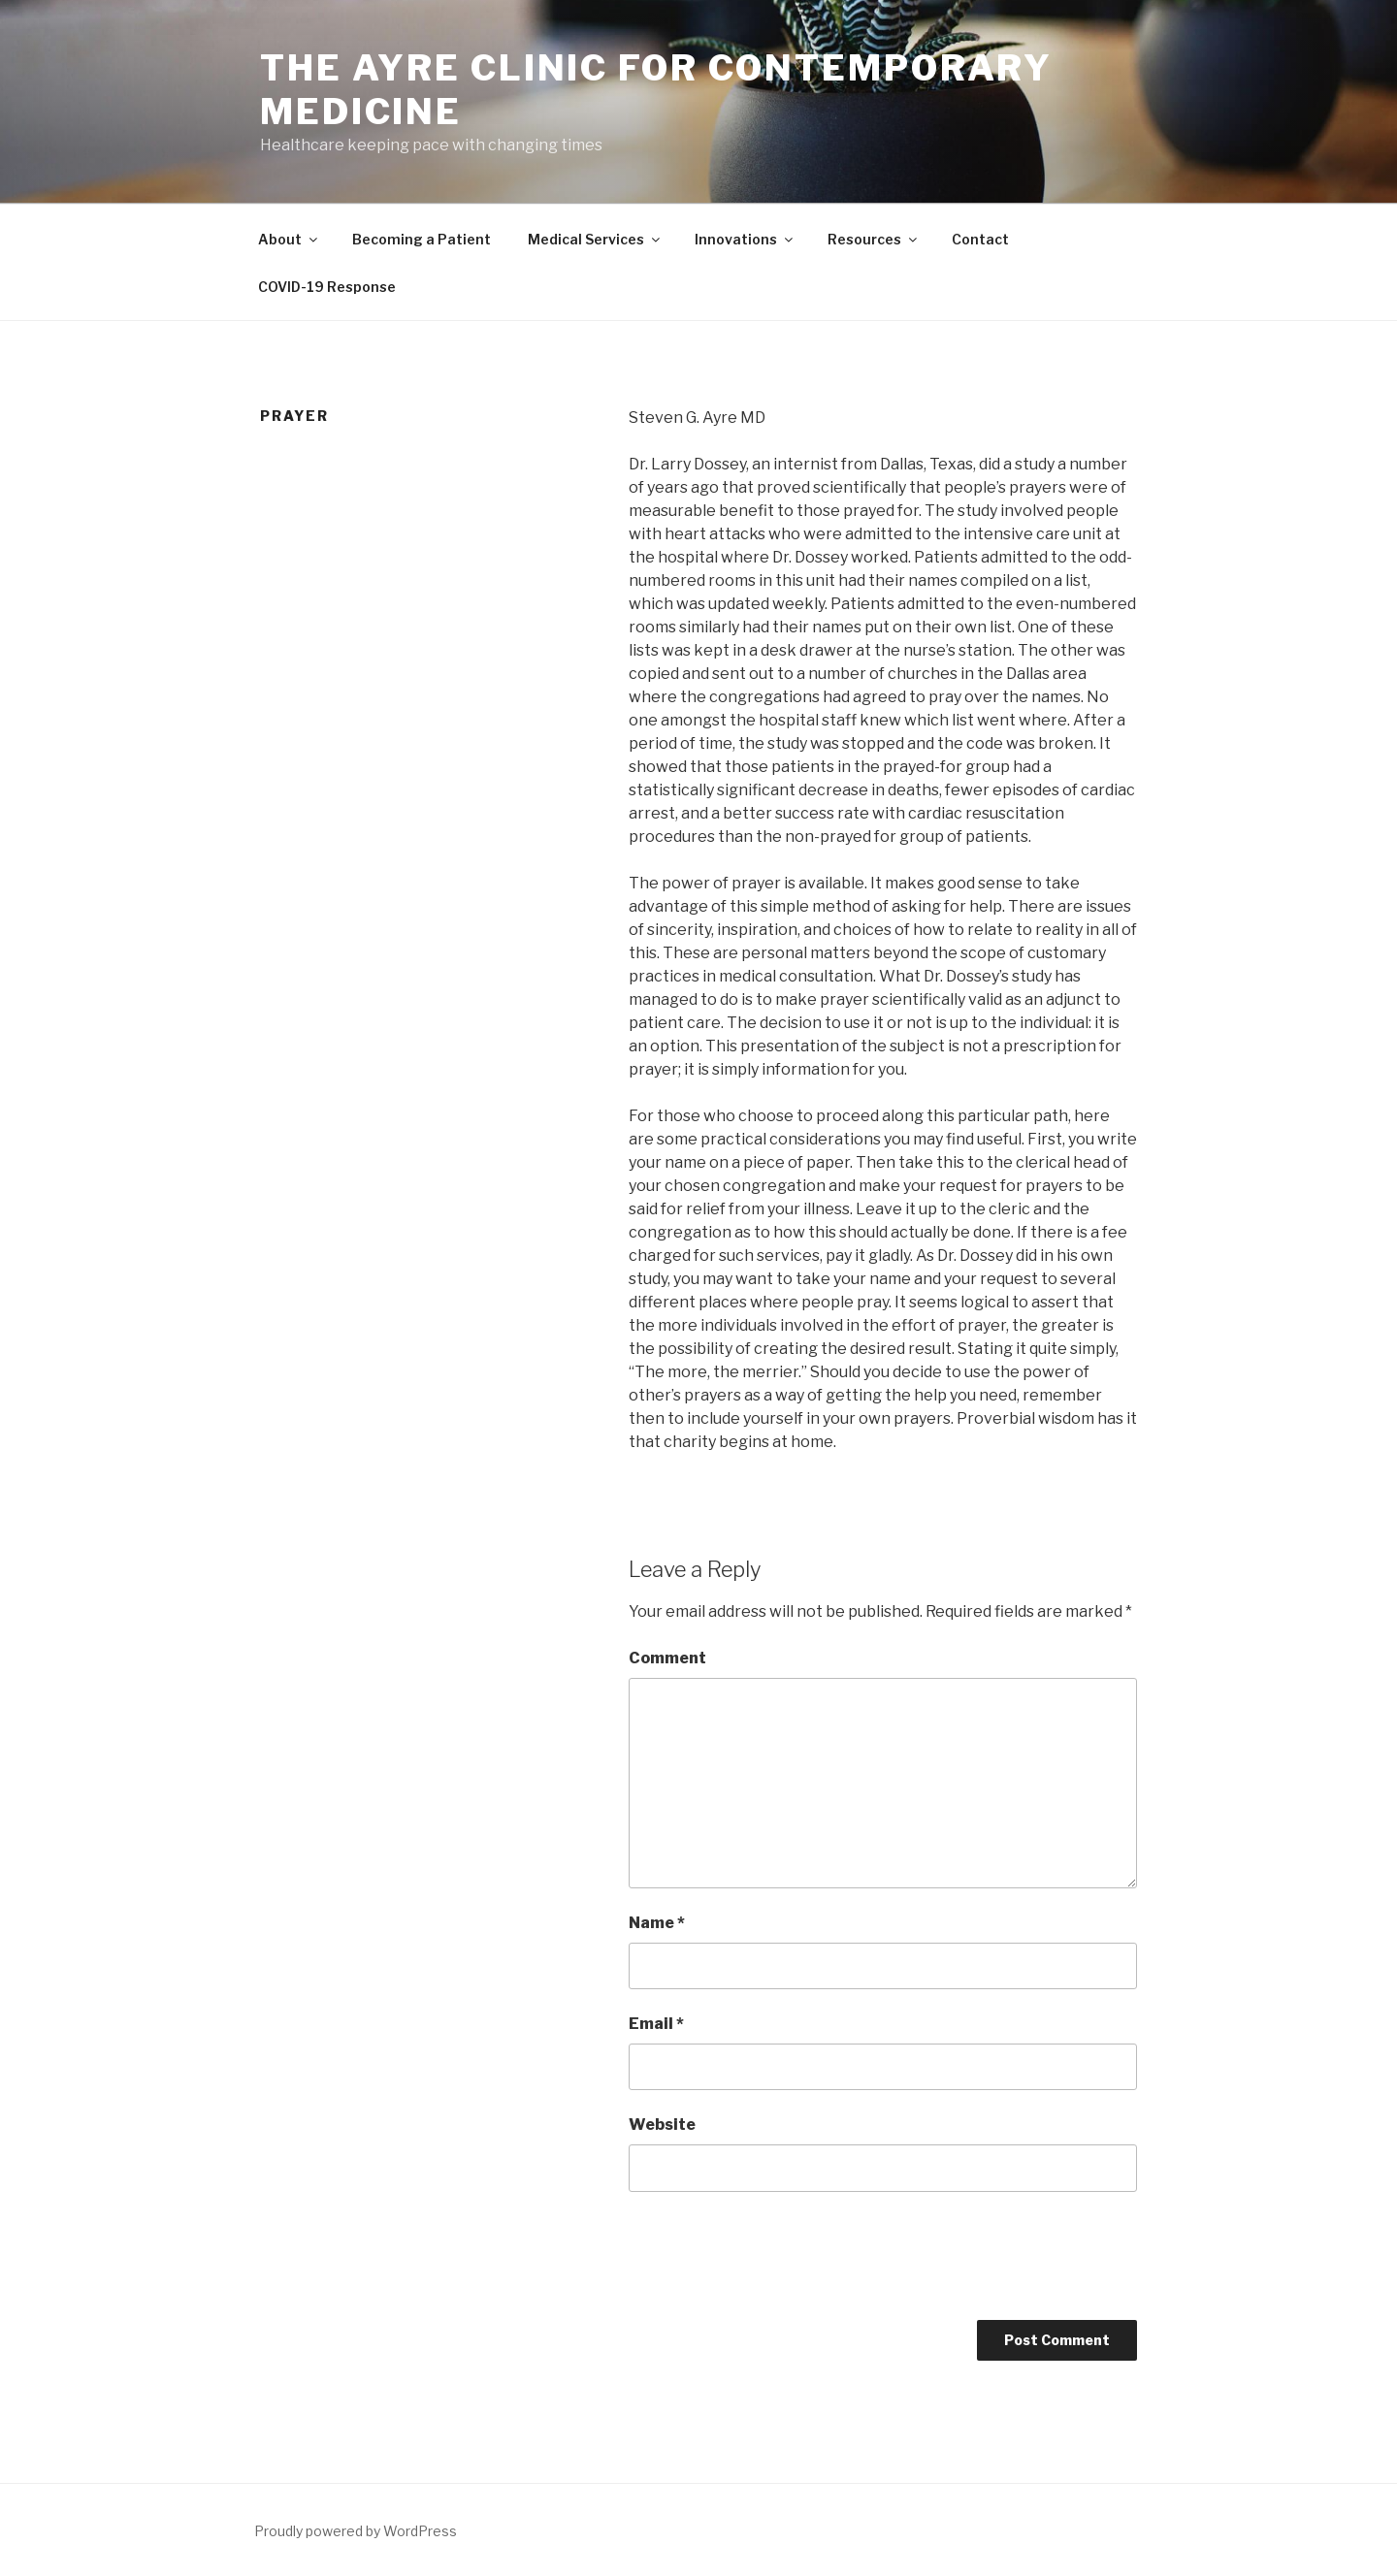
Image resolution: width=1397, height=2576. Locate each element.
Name (657, 1923)
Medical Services (595, 239)
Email (656, 2023)
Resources (874, 239)
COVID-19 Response (327, 286)
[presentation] (776, 2263)
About (289, 239)
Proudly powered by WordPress (355, 2531)
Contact (980, 239)
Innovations (745, 239)
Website (662, 2124)
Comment (667, 1658)
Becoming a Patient (421, 239)
